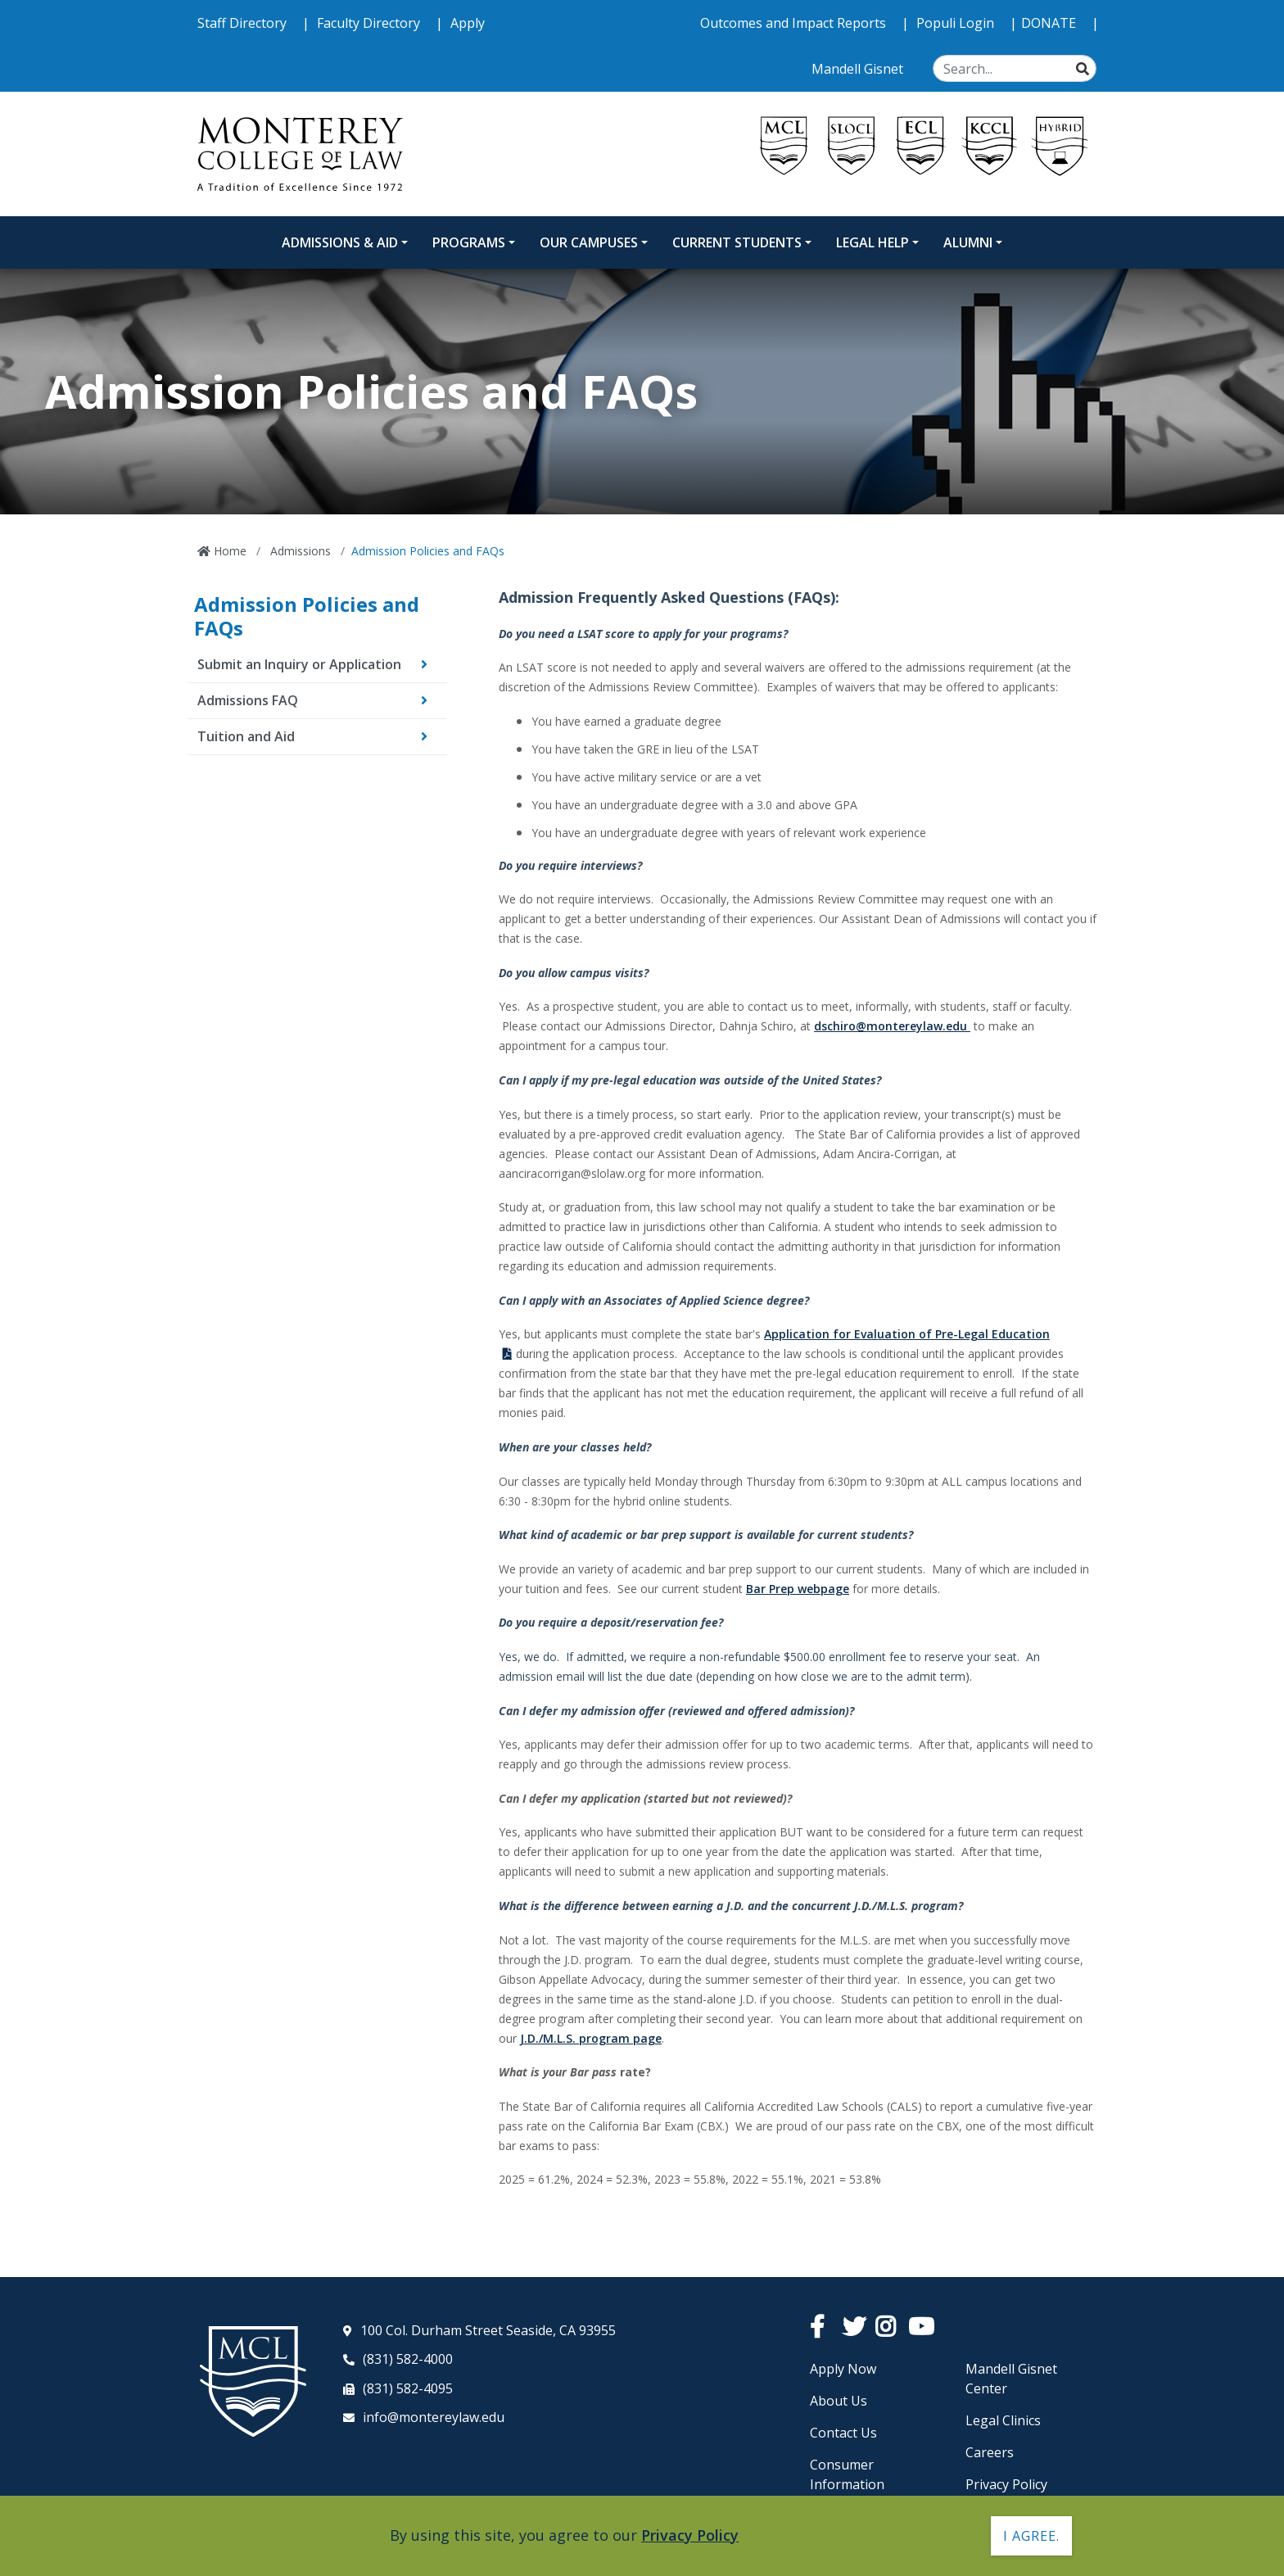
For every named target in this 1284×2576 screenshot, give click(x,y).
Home (228, 551)
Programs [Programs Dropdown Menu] (468, 242)
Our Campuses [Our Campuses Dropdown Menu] (589, 242)
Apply (467, 23)
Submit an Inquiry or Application (299, 664)
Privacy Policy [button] (690, 2535)
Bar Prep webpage (797, 1588)
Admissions (299, 551)
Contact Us (843, 2433)
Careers (989, 2452)
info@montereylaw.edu (433, 2417)
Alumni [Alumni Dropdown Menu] (967, 242)
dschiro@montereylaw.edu (892, 1026)
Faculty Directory (370, 23)
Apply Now (843, 2369)
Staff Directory (243, 23)
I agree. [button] (1031, 2536)
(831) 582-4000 (408, 2359)
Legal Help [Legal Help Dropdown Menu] (872, 242)
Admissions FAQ (247, 700)
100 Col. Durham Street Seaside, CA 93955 (488, 2330)
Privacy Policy (1006, 2484)
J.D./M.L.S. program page (591, 2038)
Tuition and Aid (246, 736)
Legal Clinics (1003, 2420)
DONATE (1050, 23)
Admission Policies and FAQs (306, 616)
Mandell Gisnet (859, 69)
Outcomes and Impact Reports (794, 23)
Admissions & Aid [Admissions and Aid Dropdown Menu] (340, 242)
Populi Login (956, 23)
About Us (838, 2401)
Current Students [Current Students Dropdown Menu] (737, 242)
